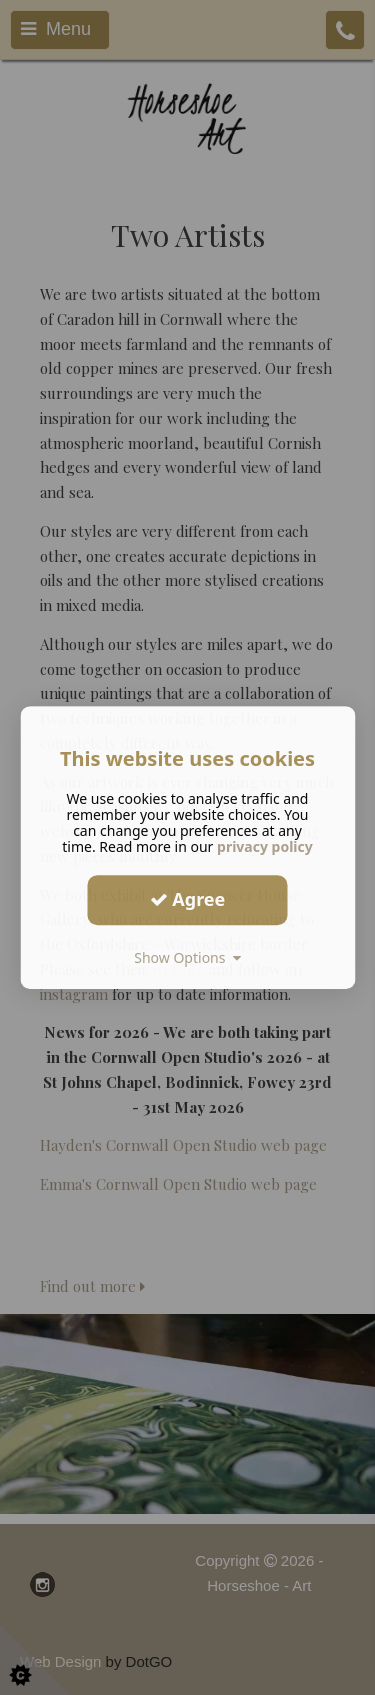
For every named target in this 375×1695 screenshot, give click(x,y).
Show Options (187, 957)
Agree (188, 899)
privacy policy (265, 846)
